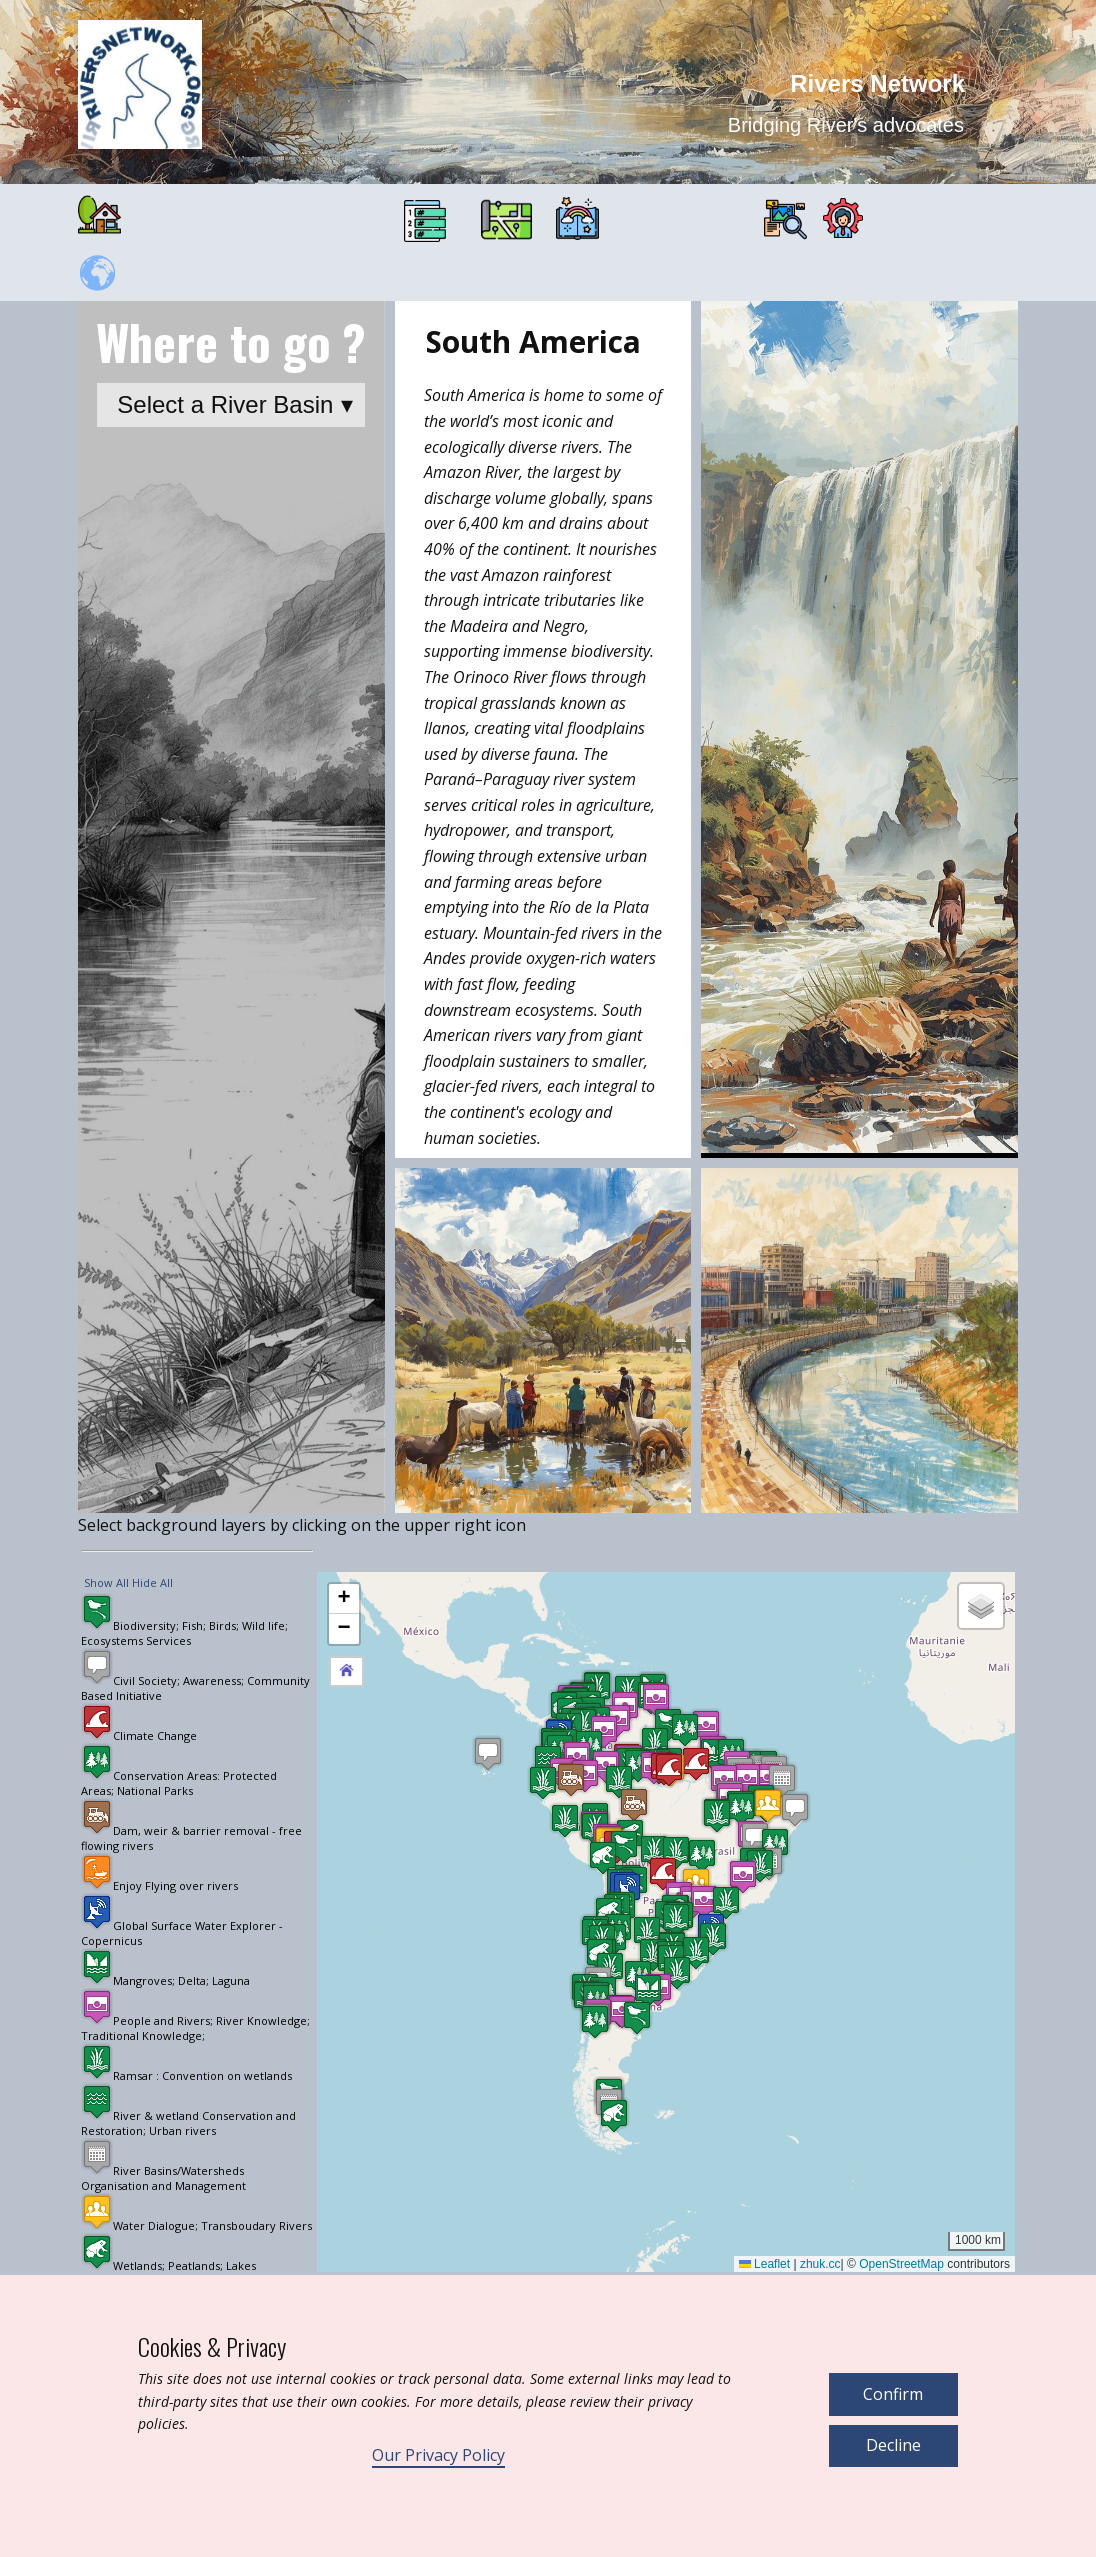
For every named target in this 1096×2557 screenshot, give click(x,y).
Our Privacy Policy (438, 2455)
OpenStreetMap (901, 2264)
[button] (714, 1754)
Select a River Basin (225, 404)
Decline (893, 2445)
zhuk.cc (820, 2264)
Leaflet (764, 2264)
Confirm (893, 2394)
